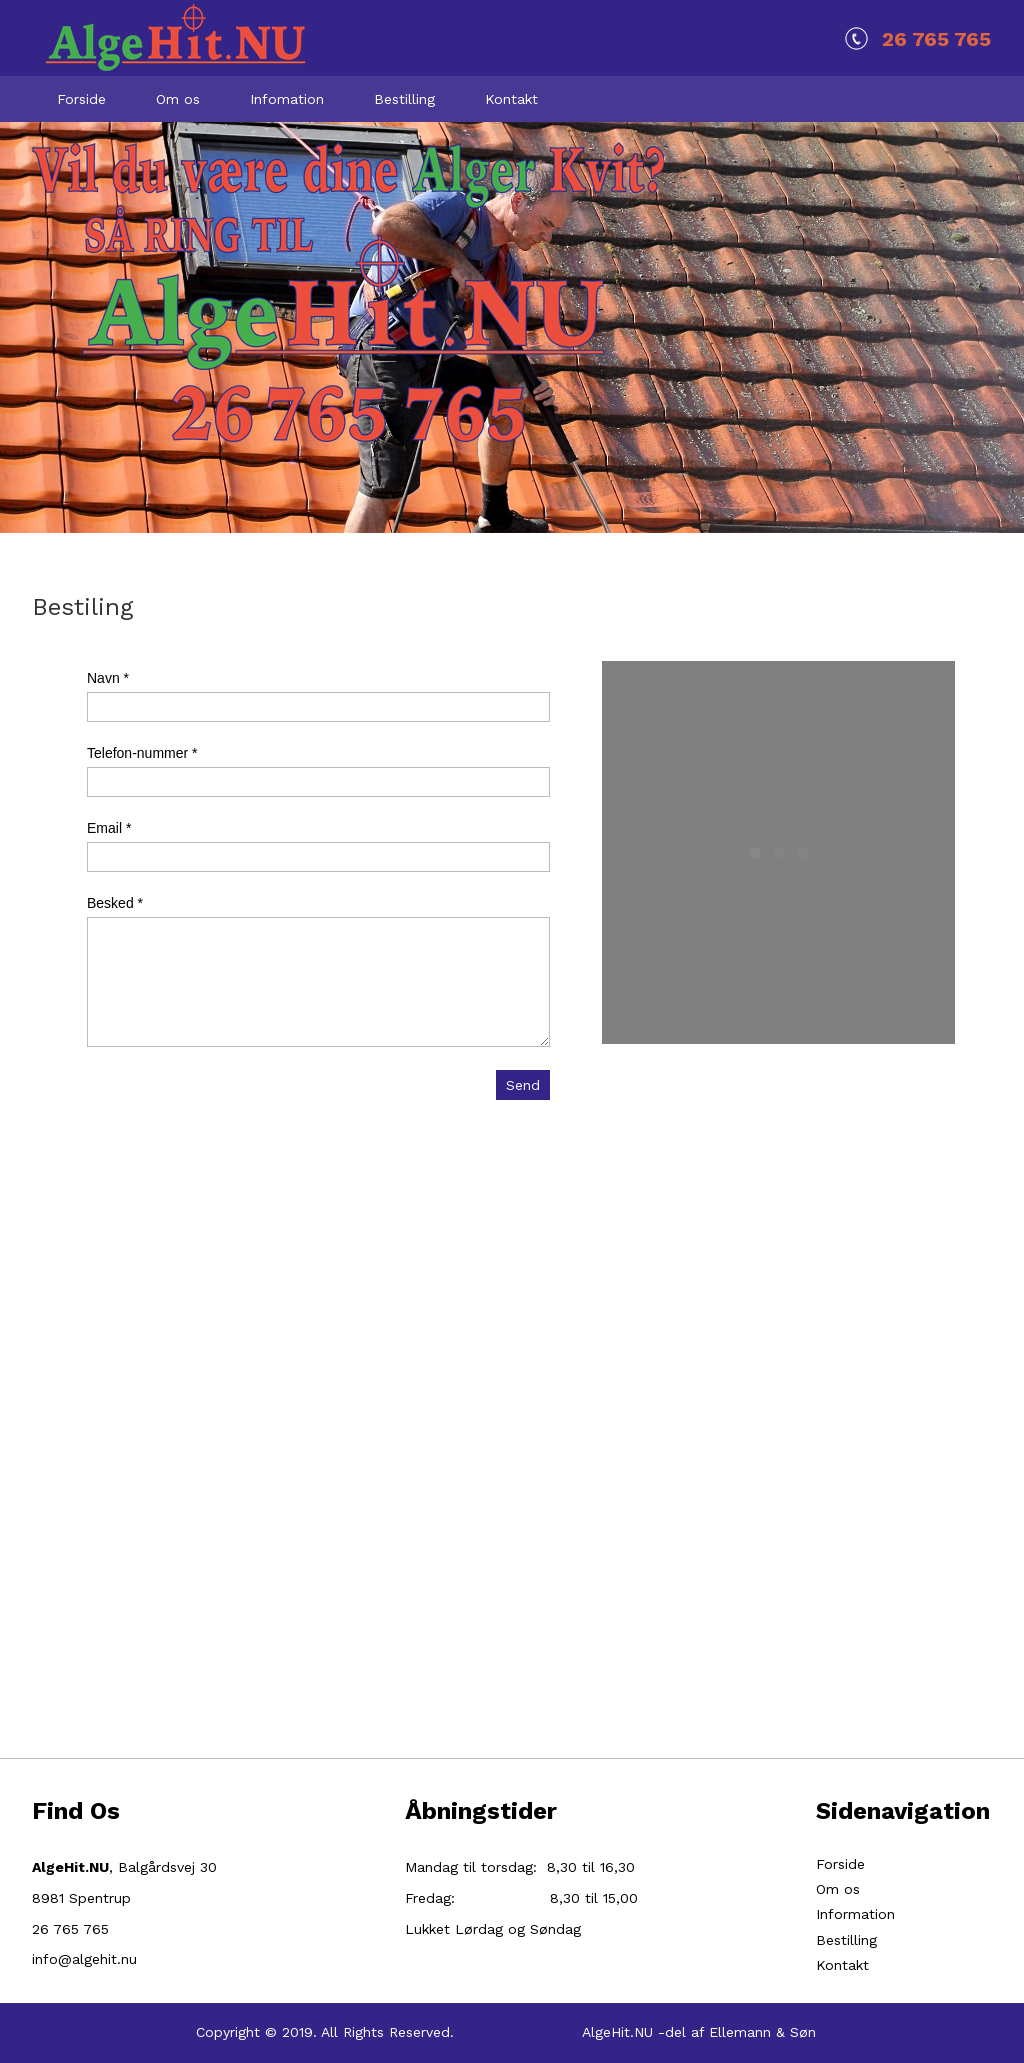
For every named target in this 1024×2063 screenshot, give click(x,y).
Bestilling (846, 1940)
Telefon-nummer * (142, 753)
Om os (838, 1889)
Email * (109, 828)
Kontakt (842, 1965)
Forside (840, 1864)
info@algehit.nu (84, 1959)
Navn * (108, 678)
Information (855, 1914)
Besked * (115, 903)
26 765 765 (936, 39)
